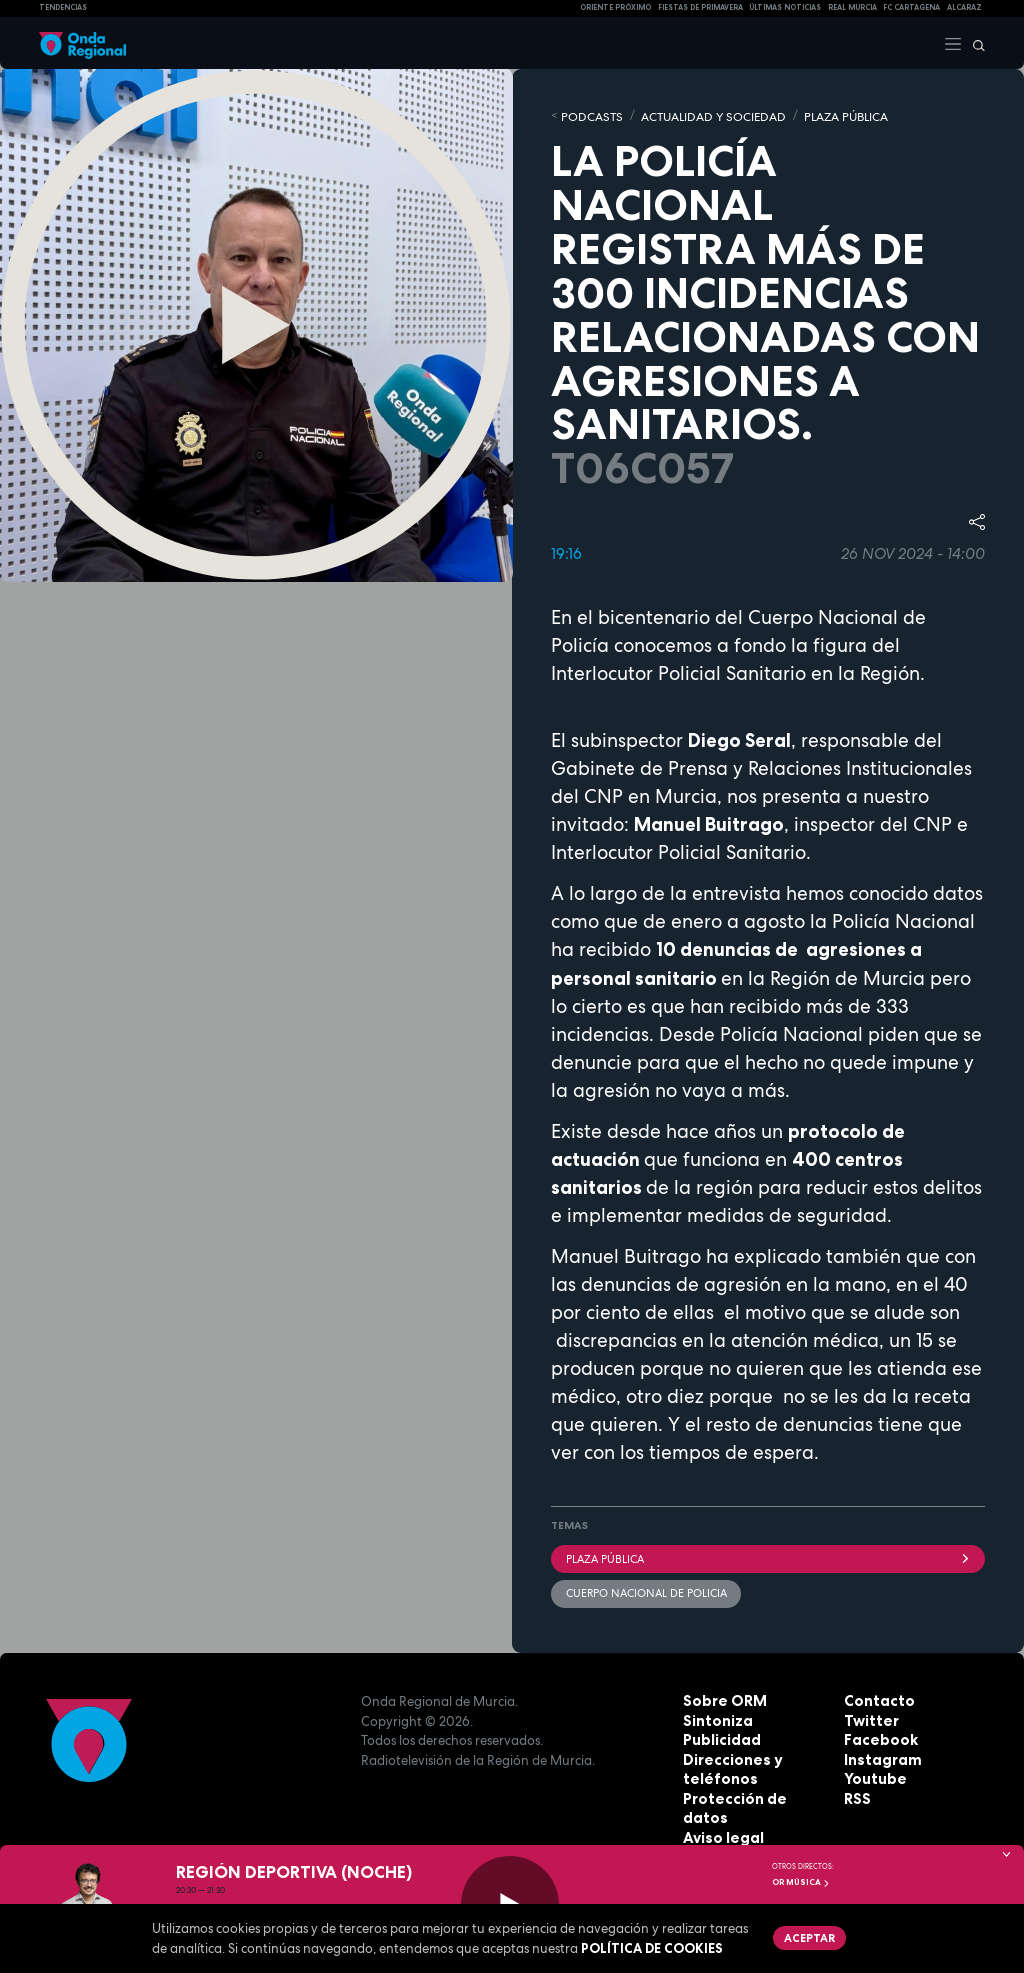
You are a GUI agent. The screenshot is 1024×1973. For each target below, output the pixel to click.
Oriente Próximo (615, 7)
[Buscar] (974, 43)
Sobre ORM (720, 1696)
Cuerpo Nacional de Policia (645, 1588)
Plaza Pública (768, 1555)
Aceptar (806, 1936)
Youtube (872, 1774)
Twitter (869, 1715)
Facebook (877, 1735)
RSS (856, 1793)
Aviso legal (719, 1813)
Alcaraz (964, 7)
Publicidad (718, 1735)
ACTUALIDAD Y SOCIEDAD (700, 115)
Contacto (875, 1696)
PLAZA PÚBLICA (824, 115)
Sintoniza (715, 1715)
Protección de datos (751, 1793)
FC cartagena (911, 7)
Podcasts (588, 115)
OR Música (801, 1882)
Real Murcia (852, 7)
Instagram (879, 1754)
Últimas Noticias (785, 7)
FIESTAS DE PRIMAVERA (700, 7)
